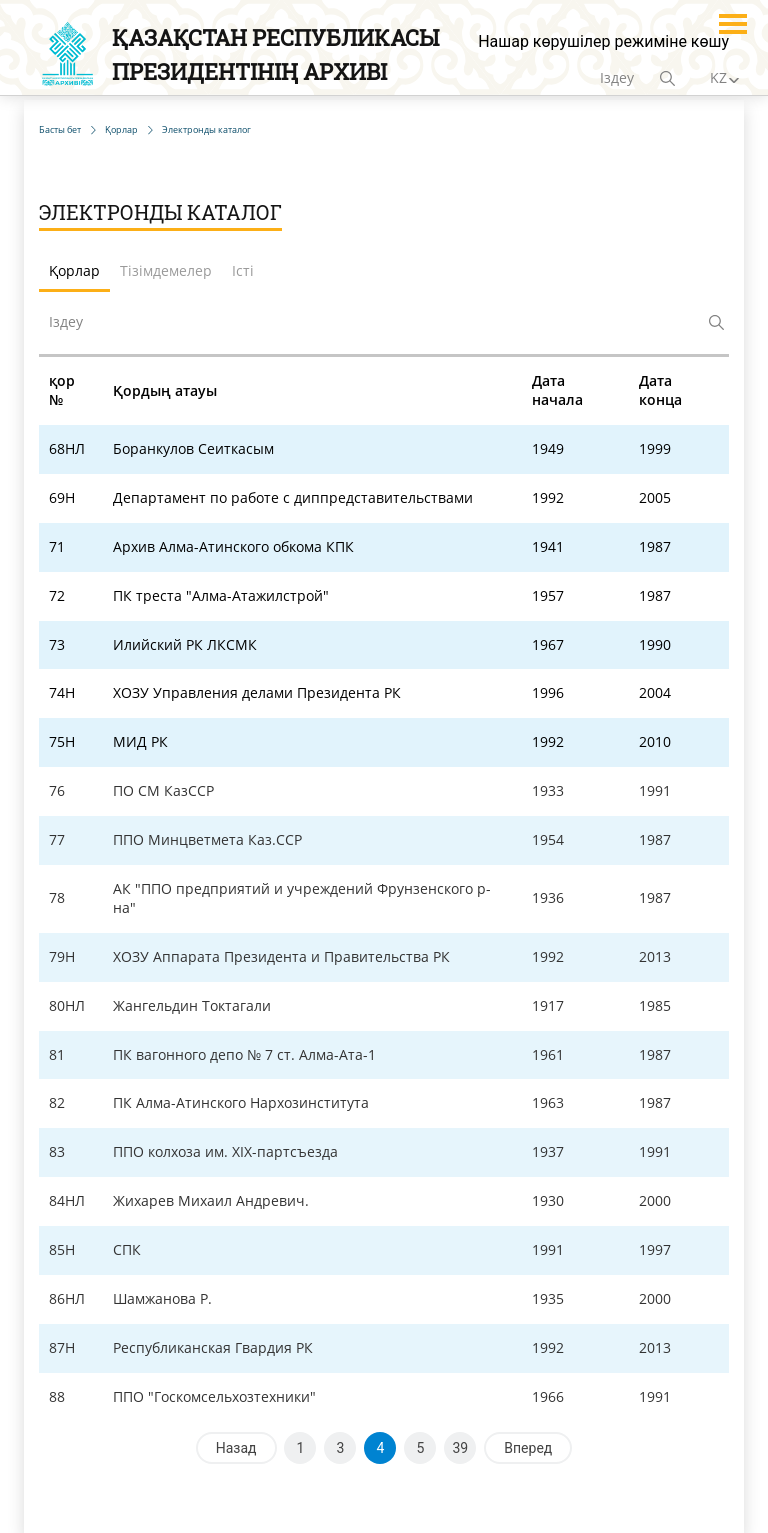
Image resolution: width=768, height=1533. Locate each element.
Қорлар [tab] (74, 270)
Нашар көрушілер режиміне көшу (603, 41)
